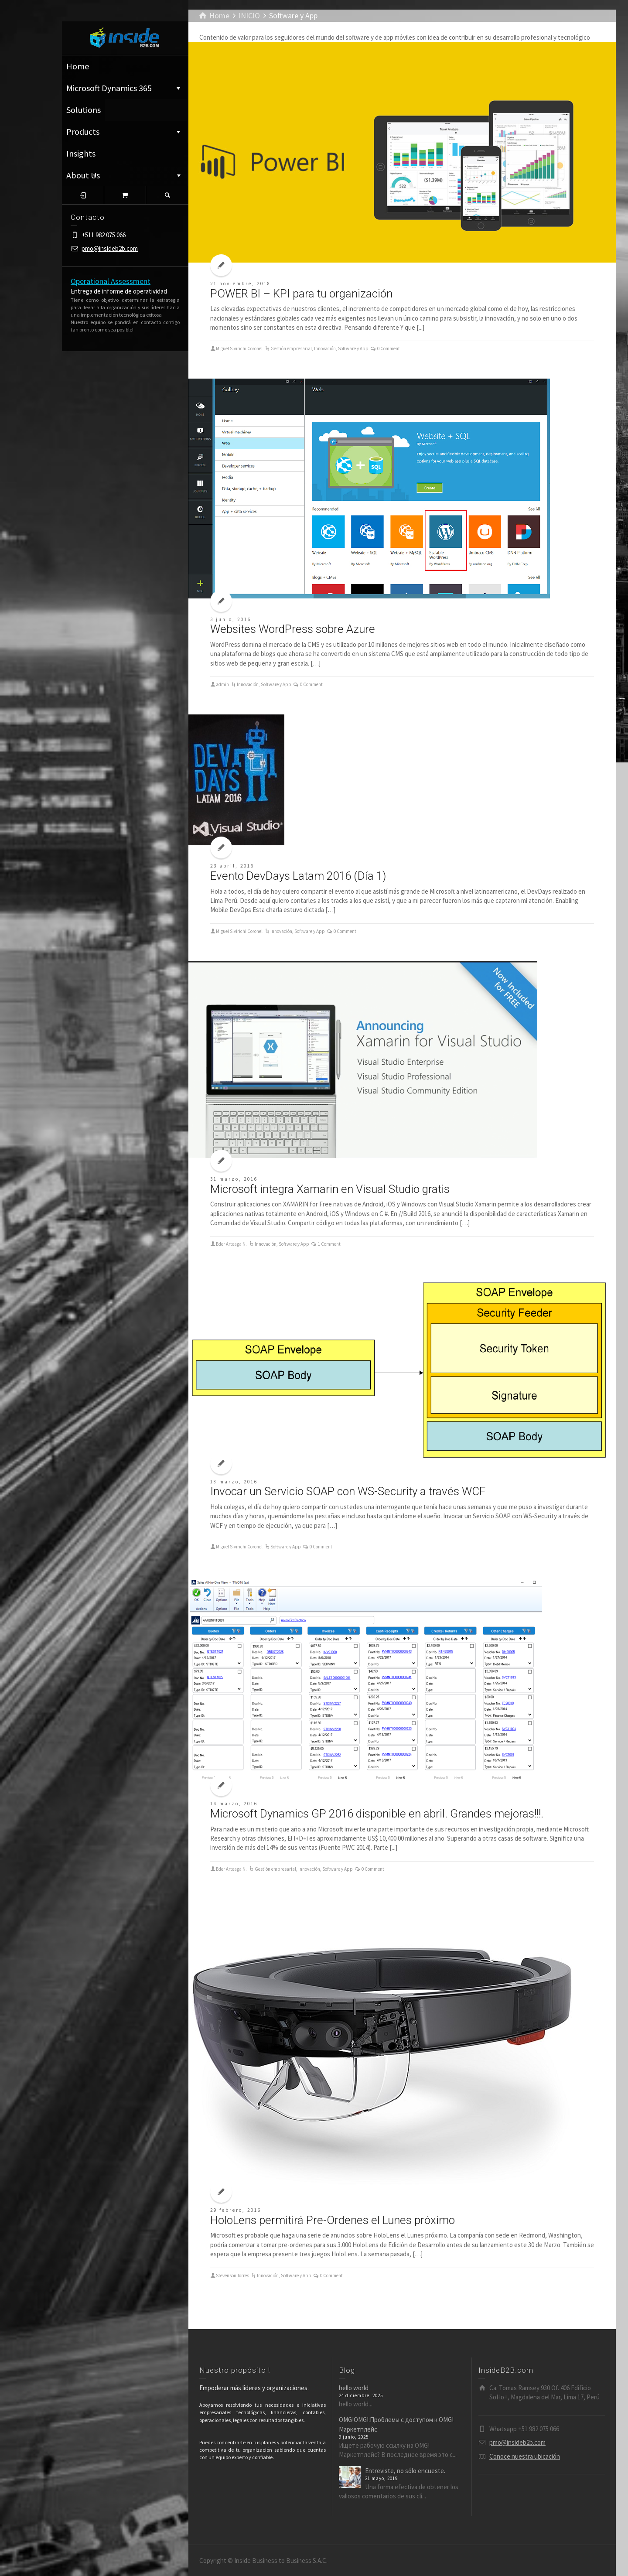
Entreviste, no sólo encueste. (405, 2471)
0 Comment (388, 348)
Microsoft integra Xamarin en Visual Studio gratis (330, 1189)
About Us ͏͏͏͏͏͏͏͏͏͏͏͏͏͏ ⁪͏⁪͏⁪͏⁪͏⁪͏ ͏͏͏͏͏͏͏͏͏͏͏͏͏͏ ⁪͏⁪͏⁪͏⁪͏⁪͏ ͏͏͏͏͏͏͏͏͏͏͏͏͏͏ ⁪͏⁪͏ (124, 175)
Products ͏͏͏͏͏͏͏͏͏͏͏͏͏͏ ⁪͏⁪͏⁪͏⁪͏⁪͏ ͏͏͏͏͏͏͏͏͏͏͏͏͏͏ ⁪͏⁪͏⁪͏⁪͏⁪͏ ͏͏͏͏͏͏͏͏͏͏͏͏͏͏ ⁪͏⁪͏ (124, 131)
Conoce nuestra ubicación (524, 2456)
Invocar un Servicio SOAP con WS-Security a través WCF (347, 1491)
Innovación (325, 348)
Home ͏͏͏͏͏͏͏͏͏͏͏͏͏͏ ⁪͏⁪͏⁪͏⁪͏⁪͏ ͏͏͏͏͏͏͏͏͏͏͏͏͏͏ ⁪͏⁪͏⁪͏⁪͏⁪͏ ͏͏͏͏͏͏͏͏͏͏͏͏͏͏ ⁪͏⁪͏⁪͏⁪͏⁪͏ (124, 66)
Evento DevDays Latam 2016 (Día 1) (298, 875)
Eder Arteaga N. (231, 1244)
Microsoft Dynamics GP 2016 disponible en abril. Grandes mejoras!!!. (376, 1813)
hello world (354, 2388)
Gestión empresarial (291, 348)
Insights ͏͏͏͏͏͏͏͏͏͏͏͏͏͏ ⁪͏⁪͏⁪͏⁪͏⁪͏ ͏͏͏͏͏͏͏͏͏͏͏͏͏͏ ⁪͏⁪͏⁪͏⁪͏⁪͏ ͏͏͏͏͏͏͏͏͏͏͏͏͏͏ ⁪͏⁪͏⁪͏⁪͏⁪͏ (114, 156)
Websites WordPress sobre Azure (292, 628)
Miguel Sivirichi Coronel (239, 348)
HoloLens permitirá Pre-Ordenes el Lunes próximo (332, 2220)
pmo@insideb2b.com (110, 248)
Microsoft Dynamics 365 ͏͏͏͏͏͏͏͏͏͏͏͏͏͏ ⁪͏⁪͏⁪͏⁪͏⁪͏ (124, 87)
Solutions (83, 109)
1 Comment (329, 1244)
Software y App (353, 348)
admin (222, 684)
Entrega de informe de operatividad (119, 291)
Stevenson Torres (232, 2275)
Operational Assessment (110, 281)
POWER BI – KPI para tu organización (301, 293)
